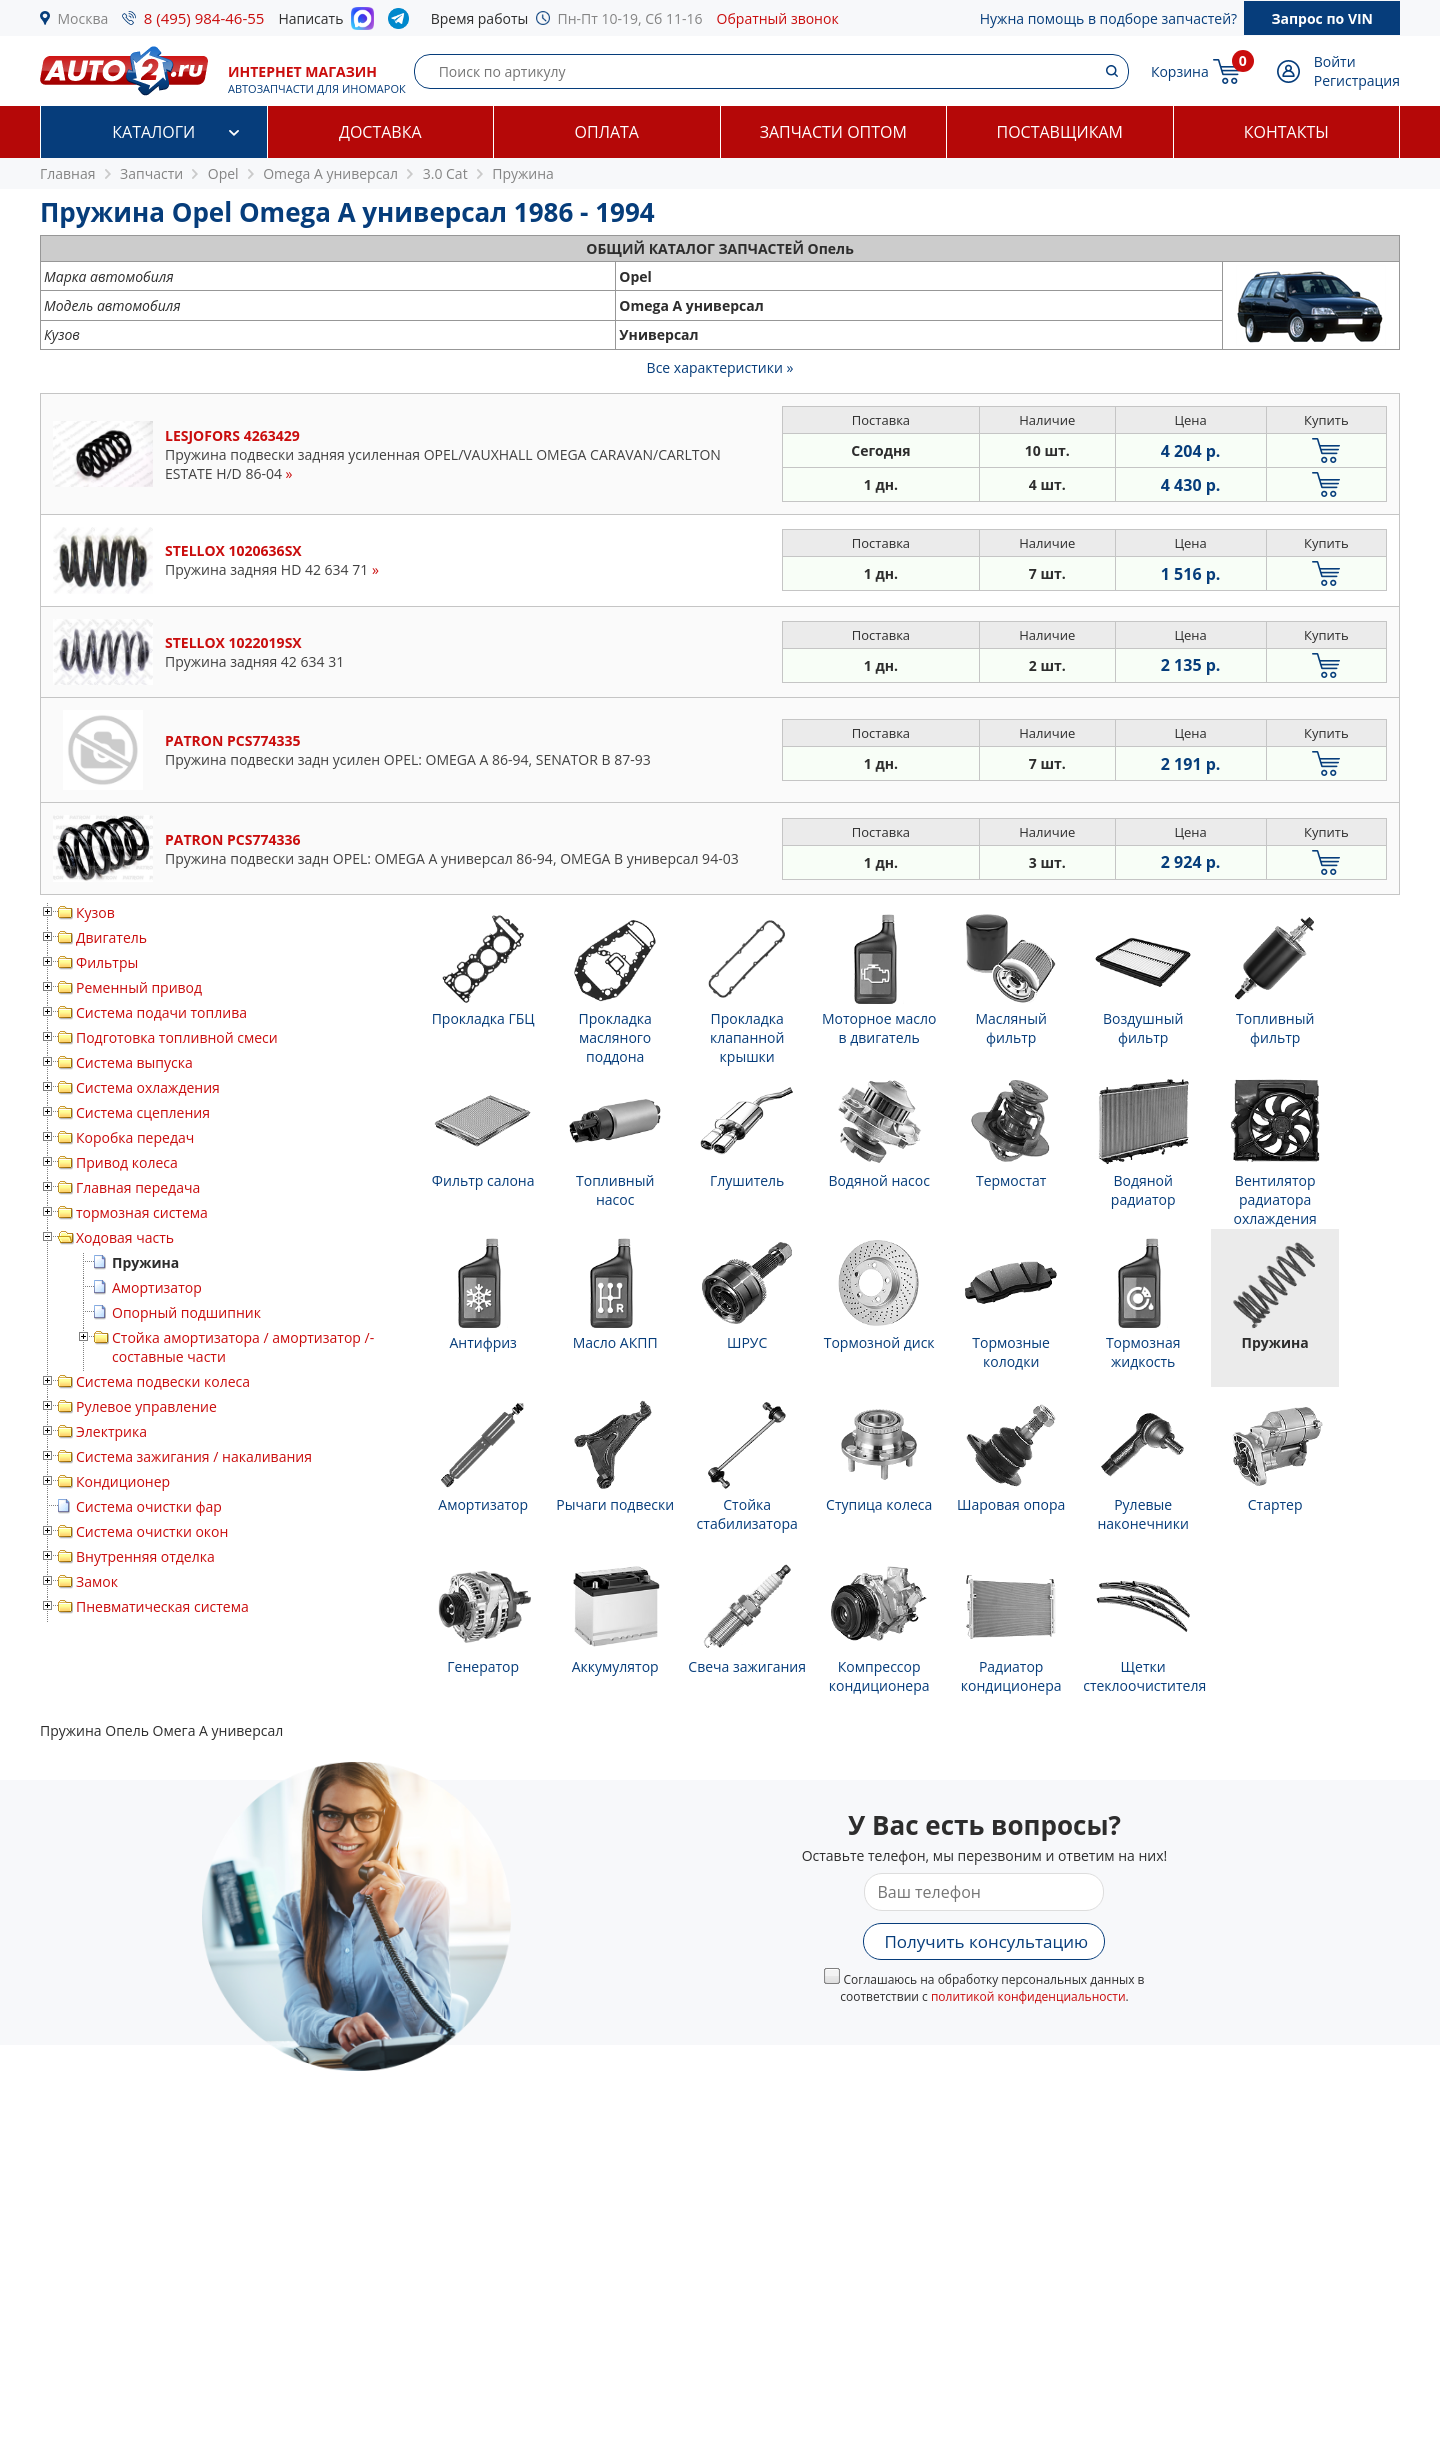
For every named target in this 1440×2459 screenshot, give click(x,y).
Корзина (1180, 71)
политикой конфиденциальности (1028, 1996)
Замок (97, 1581)
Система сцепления (143, 1112)
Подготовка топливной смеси (177, 1037)
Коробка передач (135, 1137)
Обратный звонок (778, 18)
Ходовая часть (125, 1237)
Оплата (607, 132)
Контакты (1286, 132)
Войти (1335, 61)
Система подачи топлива (161, 1012)
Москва (83, 18)
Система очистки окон (152, 1531)
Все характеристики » (720, 367)
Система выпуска (134, 1062)
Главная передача (138, 1187)
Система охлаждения (148, 1087)
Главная (68, 173)
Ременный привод (139, 987)
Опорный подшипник (186, 1312)
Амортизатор (157, 1287)
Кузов (95, 912)
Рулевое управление (146, 1406)
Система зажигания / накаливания (194, 1456)
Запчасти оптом (833, 132)
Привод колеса (127, 1162)
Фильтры (107, 962)
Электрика (111, 1431)
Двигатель (111, 937)
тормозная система (142, 1212)
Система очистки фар (149, 1506)
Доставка (380, 132)
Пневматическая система (162, 1606)
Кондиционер (123, 1481)
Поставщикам (1060, 132)
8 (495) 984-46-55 (204, 18)
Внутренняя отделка (145, 1556)
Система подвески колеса (163, 1381)
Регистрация (1357, 80)
